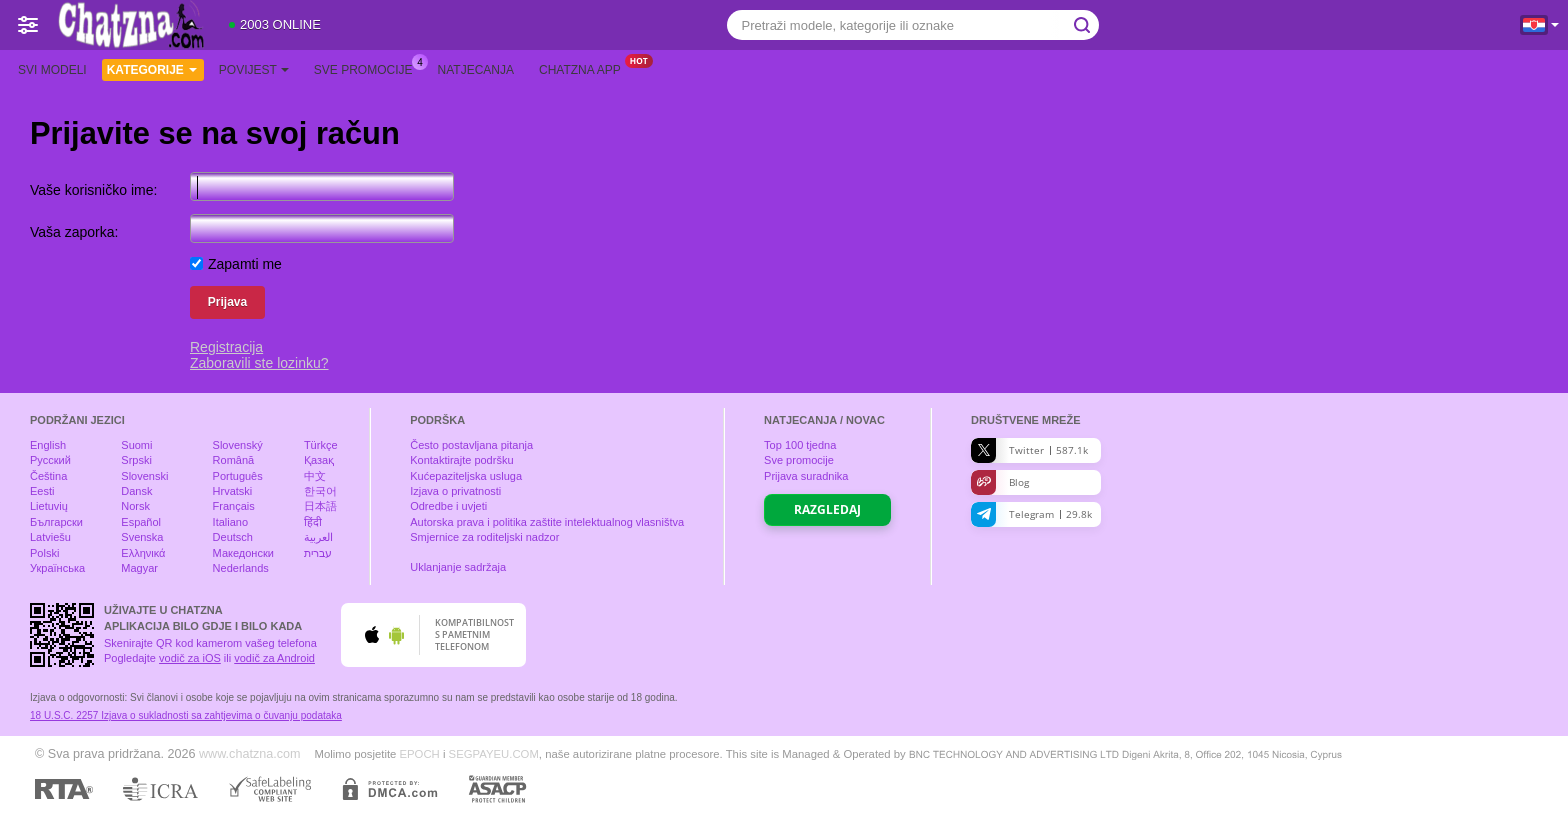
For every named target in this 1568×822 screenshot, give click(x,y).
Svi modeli (52, 70)
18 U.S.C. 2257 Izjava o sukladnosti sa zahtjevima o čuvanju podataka (186, 715)
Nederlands (241, 568)
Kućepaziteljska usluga (466, 476)
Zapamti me (245, 264)
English (48, 445)
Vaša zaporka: (74, 232)
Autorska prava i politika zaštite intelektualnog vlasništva (547, 522)
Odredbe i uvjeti (448, 506)
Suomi (136, 445)
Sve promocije (368, 68)
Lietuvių (49, 506)
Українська (57, 568)
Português (238, 476)
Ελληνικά (143, 553)
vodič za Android (274, 658)
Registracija (226, 347)
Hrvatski (233, 491)
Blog (1000, 482)
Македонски (243, 553)
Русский (50, 460)
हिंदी (313, 522)
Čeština (48, 476)
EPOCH (420, 754)
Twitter (1029, 450)
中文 (315, 476)
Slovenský (238, 445)
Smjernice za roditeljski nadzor (484, 537)
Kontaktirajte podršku (461, 460)
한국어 (320, 491)
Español (141, 522)
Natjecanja (476, 70)
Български (56, 522)
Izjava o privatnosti (455, 491)
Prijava (227, 302)
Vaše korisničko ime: (93, 190)
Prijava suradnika (806, 476)
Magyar (139, 568)
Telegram (1031, 514)
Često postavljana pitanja (471, 445)
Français (234, 506)
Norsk (135, 506)
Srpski (136, 460)
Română (234, 460)
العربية (318, 537)
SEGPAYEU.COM (494, 754)
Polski (44, 553)
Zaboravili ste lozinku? (259, 363)
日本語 (320, 506)
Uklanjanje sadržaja (458, 567)
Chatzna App (585, 68)
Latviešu (50, 537)
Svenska (142, 537)
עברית (318, 553)
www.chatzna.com (250, 754)
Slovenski (144, 476)
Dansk (136, 491)
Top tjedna (800, 445)
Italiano (230, 522)
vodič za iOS (190, 658)
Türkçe (321, 445)
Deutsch (233, 537)
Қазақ (319, 460)
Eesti (42, 491)
